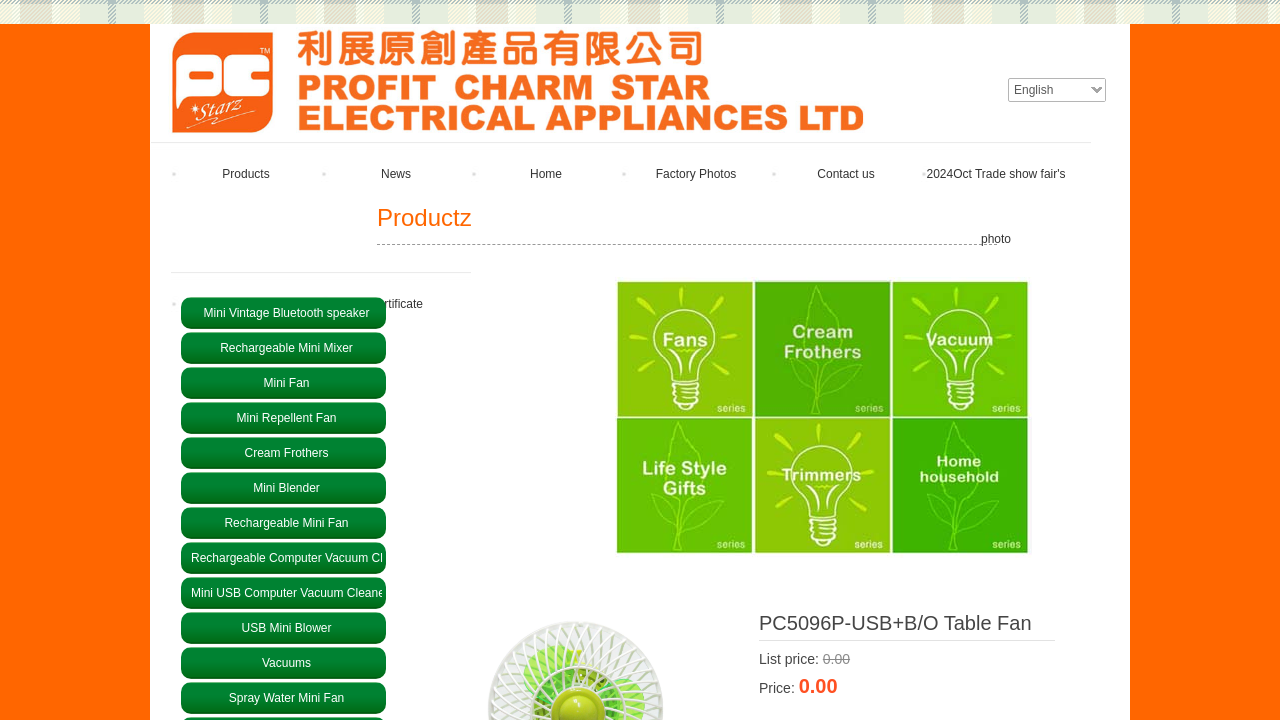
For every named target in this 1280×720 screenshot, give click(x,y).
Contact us (845, 174)
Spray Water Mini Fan (287, 698)
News (396, 174)
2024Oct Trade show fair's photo (995, 206)
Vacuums (286, 663)
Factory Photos (696, 174)
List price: (789, 659)
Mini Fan (286, 383)
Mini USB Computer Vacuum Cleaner (286, 593)
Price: (777, 688)
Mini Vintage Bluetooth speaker (287, 313)
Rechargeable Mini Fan (286, 523)
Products (245, 174)
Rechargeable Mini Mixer (286, 348)
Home (546, 174)
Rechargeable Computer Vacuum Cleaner (286, 558)
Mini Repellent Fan (286, 418)
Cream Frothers (286, 453)
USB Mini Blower (286, 628)
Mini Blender (286, 488)
